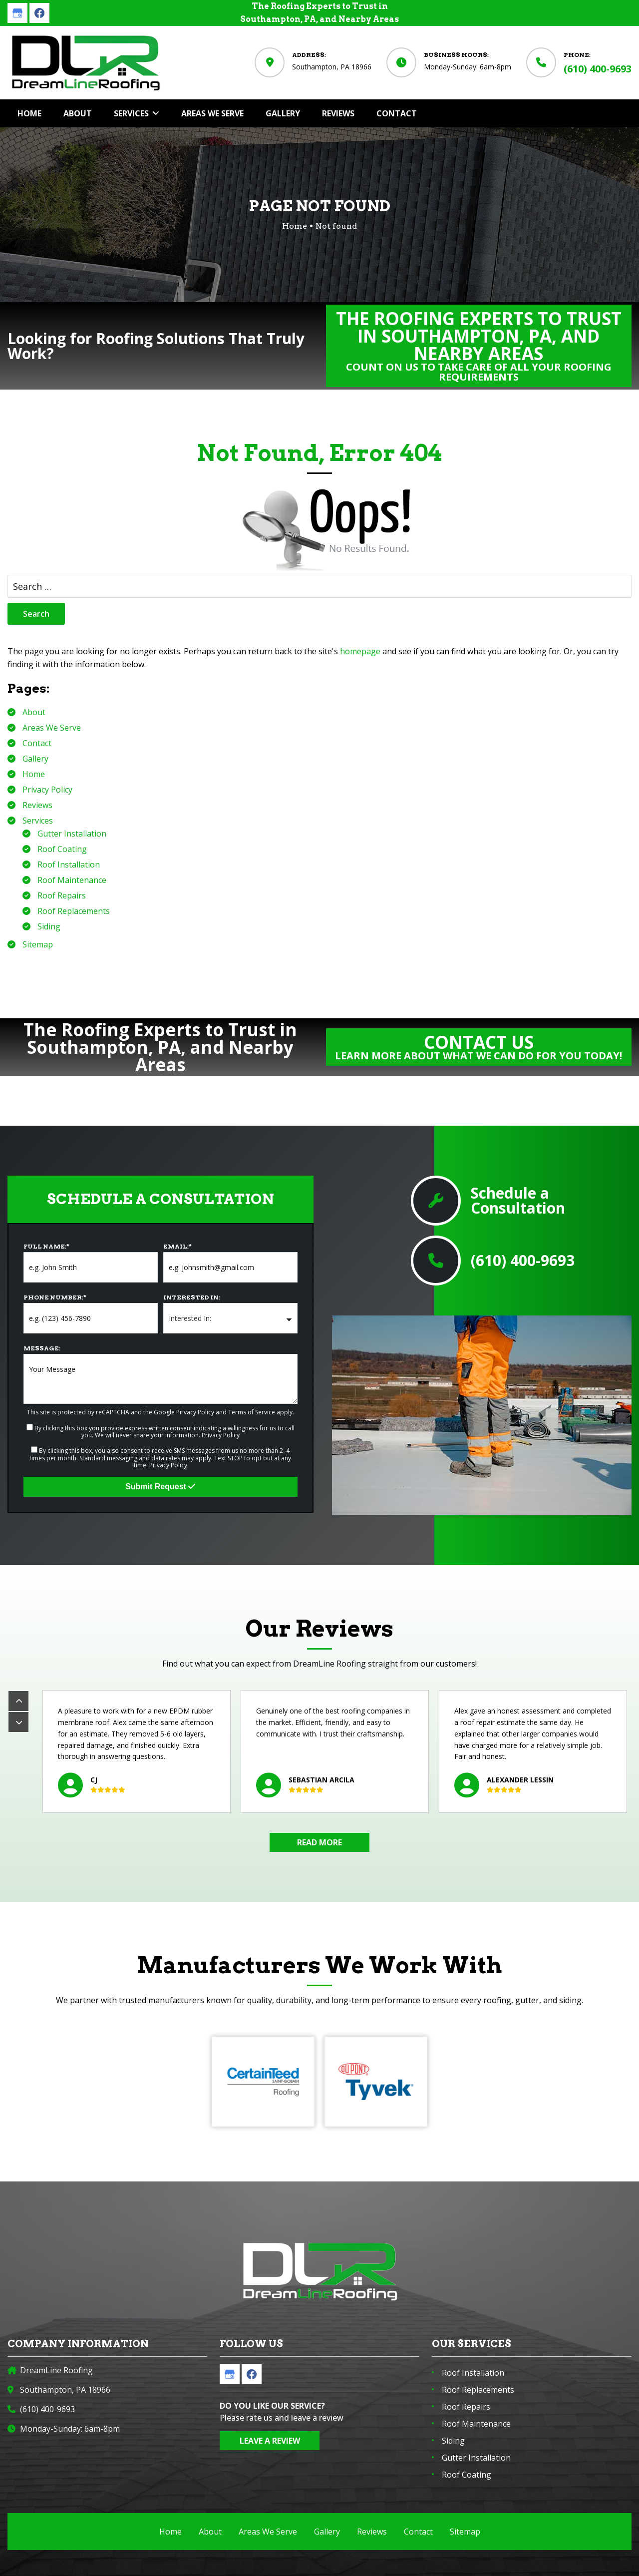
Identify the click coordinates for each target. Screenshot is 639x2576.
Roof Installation (68, 864)
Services (37, 820)
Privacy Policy (47, 789)
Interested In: (191, 1297)
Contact (36, 743)
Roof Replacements (73, 910)
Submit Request (160, 1486)
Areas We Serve (51, 727)
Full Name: (46, 1246)
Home (33, 774)
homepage (360, 651)
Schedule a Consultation (518, 1201)
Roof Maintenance (71, 879)
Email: (177, 1246)
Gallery (35, 758)
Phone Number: (54, 1297)
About (33, 712)
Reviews (37, 805)
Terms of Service (251, 1412)
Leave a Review (270, 2440)
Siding (48, 926)
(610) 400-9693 (598, 68)
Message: (41, 1348)
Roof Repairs (61, 895)
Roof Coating (62, 849)
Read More (319, 1842)
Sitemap (37, 944)
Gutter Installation (71, 833)
